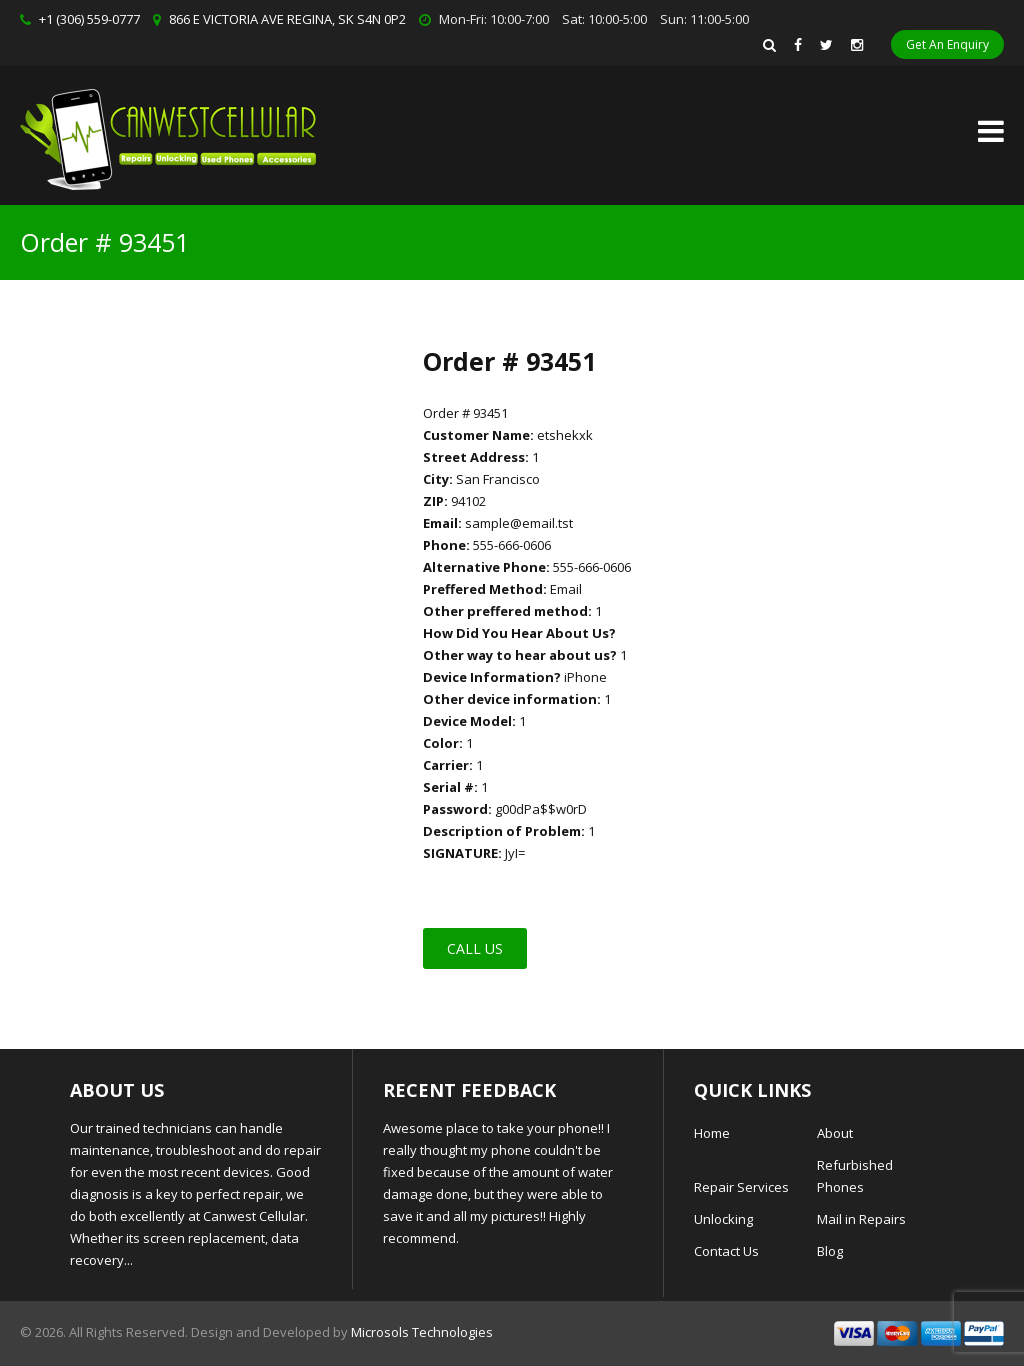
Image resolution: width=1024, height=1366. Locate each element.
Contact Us (726, 1251)
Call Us (475, 948)
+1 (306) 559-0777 (89, 19)
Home (712, 1133)
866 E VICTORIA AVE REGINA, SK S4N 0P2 (287, 19)
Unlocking (723, 1219)
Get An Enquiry (947, 44)
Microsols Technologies (422, 1332)
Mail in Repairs (861, 1219)
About (835, 1133)
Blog (830, 1251)
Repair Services (741, 1187)
